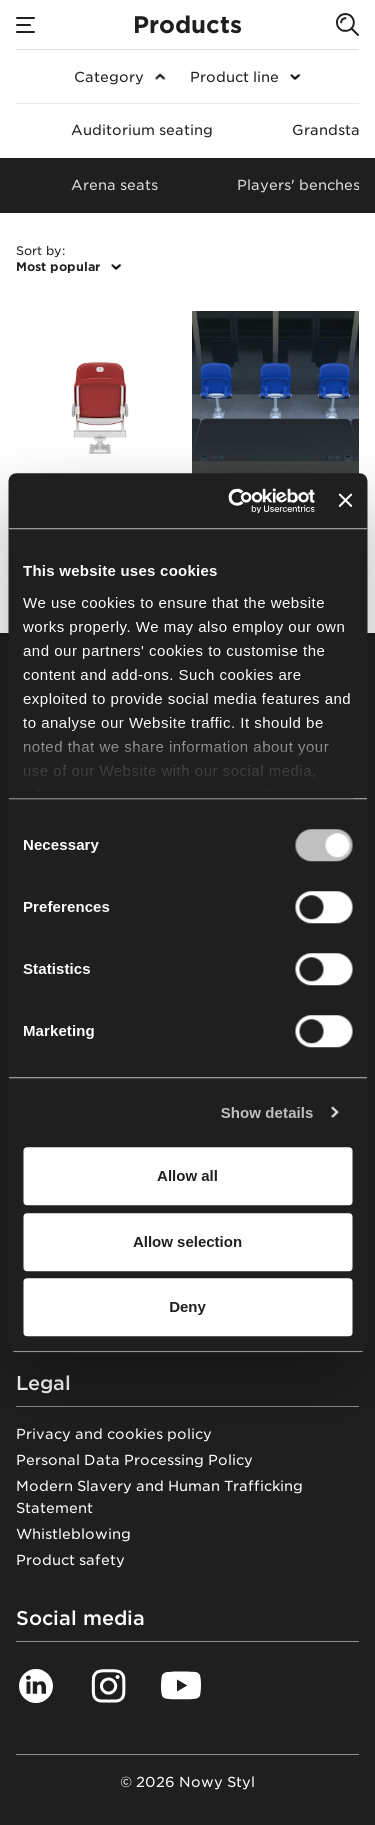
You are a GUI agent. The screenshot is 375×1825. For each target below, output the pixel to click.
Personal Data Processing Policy (134, 1460)
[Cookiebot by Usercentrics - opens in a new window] (235, 501)
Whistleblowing (73, 1534)
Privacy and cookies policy (114, 1434)
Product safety (70, 1560)
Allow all (187, 1175)
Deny (187, 1306)
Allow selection (187, 1241)
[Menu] (26, 25)
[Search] (347, 25)
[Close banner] (345, 501)
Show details (267, 1112)
